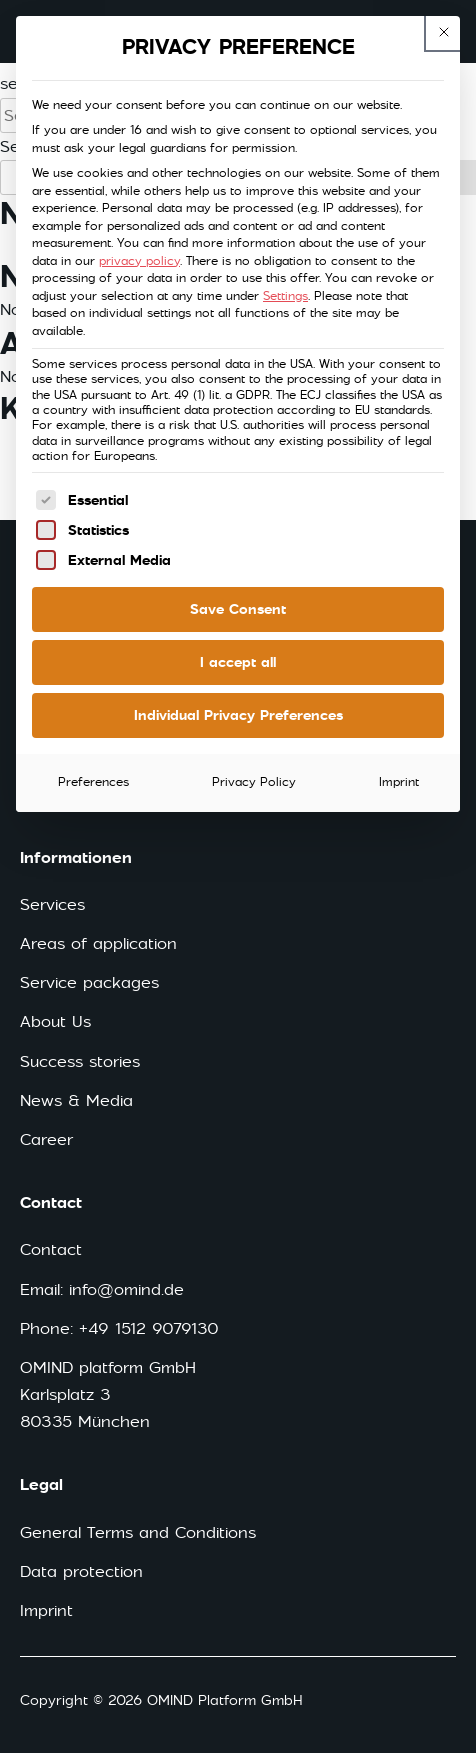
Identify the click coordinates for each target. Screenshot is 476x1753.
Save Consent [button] (238, 609)
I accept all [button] (238, 662)
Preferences (93, 782)
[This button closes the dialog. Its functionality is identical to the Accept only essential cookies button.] (444, 32)
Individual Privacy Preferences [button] (238, 715)
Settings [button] (285, 296)
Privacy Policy (254, 782)
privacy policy (139, 261)
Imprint (399, 782)
